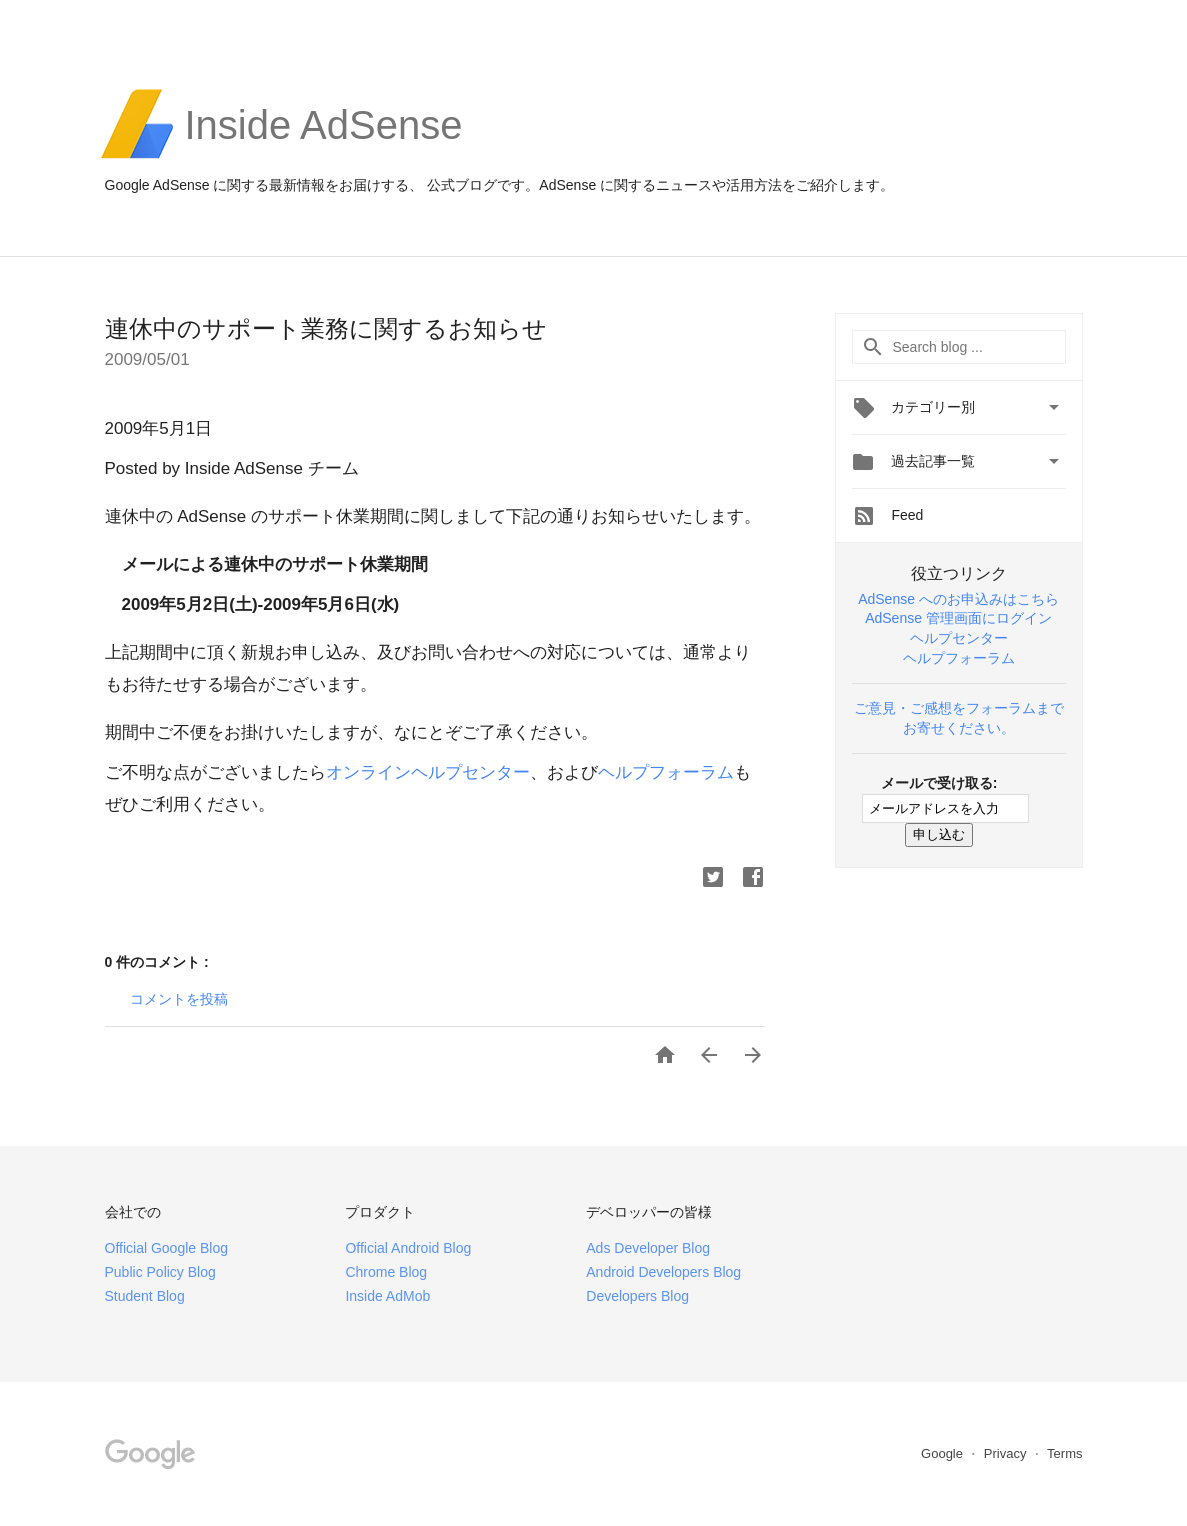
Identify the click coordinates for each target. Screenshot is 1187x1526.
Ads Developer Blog (648, 1248)
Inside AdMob (387, 1296)
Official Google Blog (166, 1248)
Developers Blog (637, 1296)
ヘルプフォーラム (666, 772)
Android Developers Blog (663, 1272)
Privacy (1007, 1453)
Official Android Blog (408, 1248)
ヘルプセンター (959, 638)
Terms (1064, 1453)
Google (944, 1453)
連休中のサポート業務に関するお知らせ (326, 328)
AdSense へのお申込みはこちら (958, 599)
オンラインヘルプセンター (428, 772)
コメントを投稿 (179, 999)
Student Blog (145, 1296)
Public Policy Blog (160, 1272)
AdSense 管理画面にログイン (958, 618)
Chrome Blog (386, 1272)
